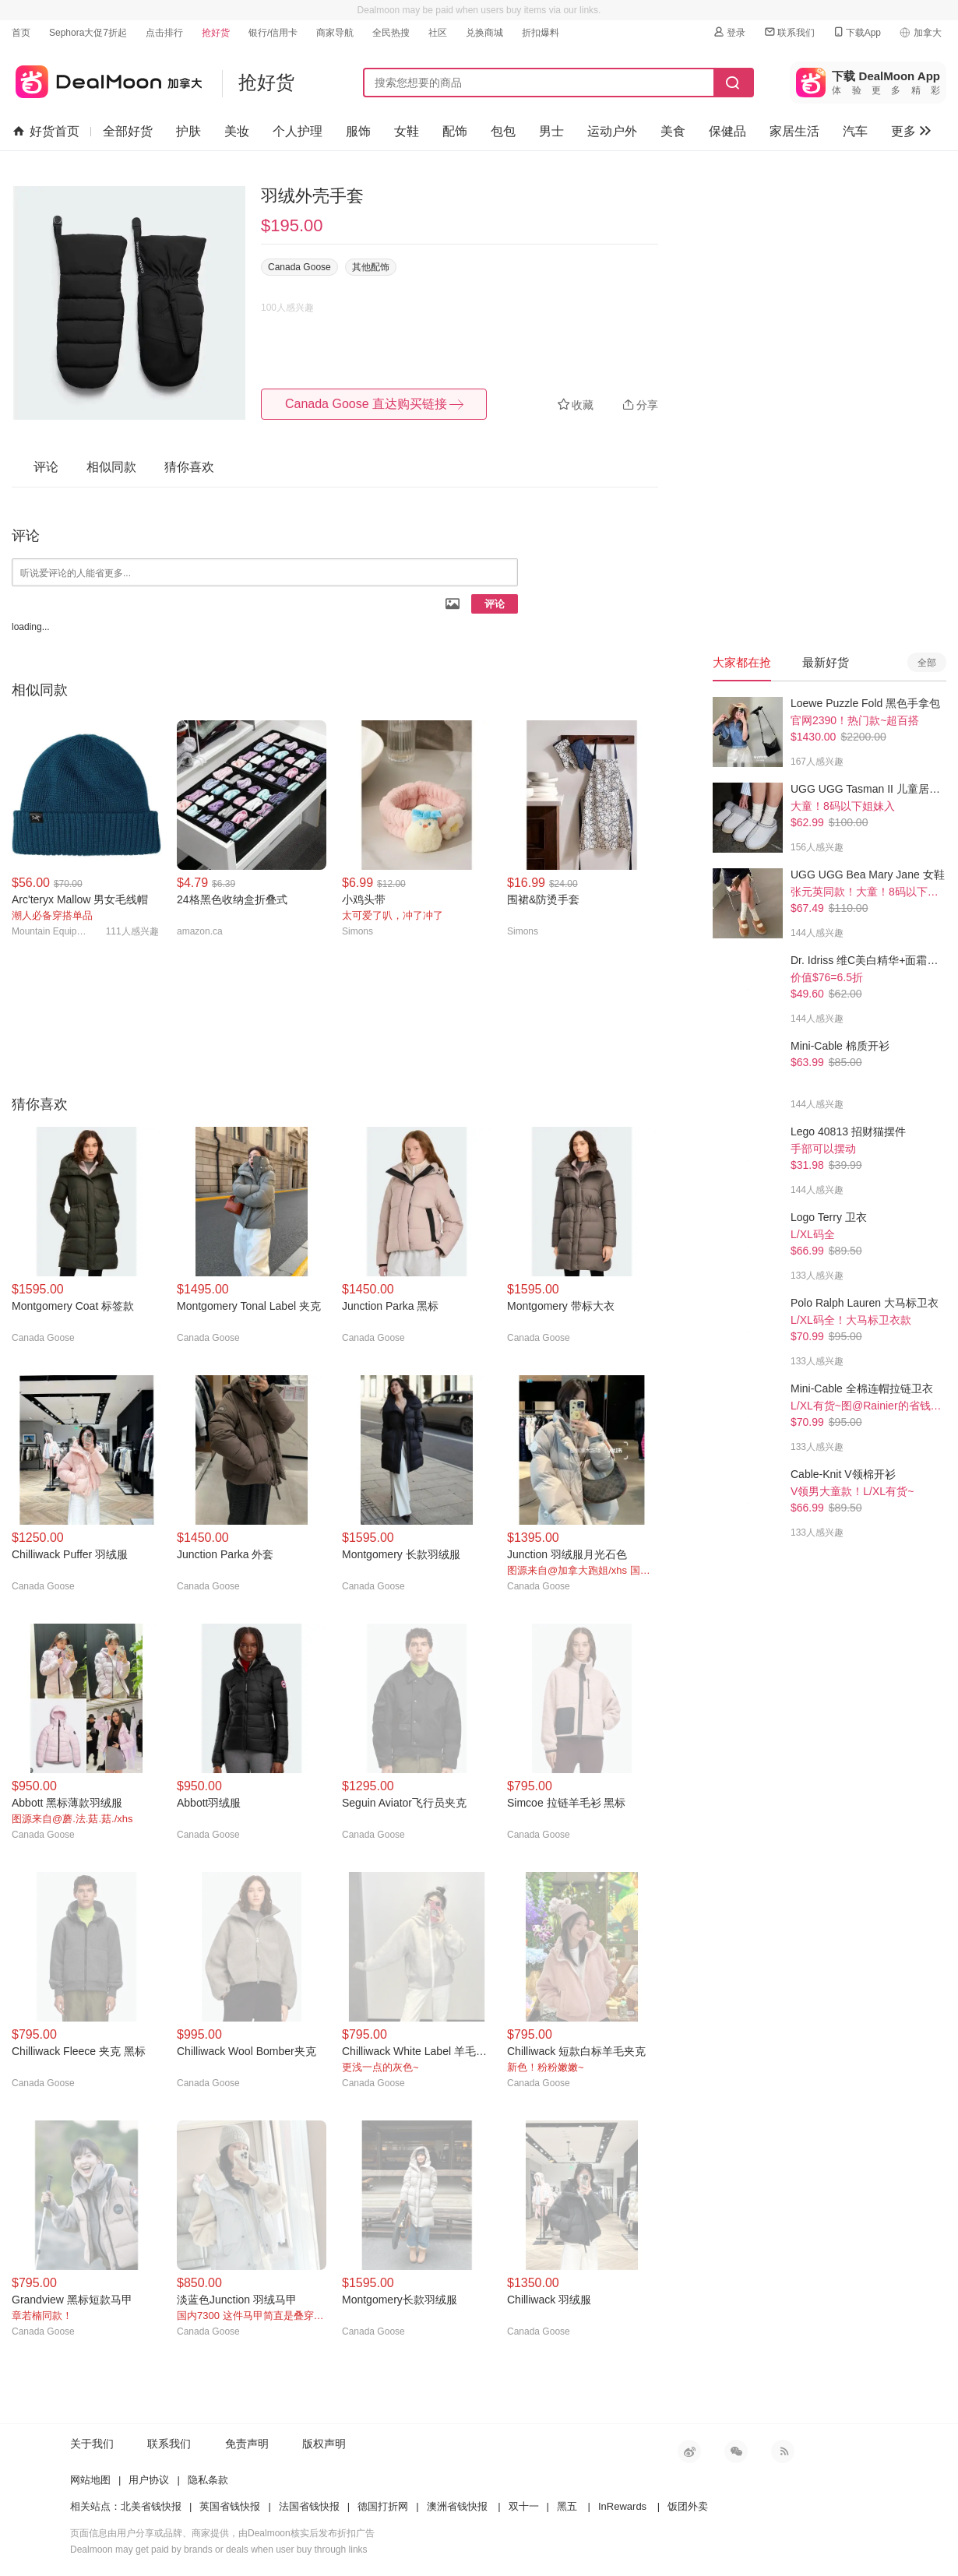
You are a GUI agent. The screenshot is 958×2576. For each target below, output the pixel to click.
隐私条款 (208, 2480)
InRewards (622, 2506)
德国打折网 (382, 2506)
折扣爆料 (540, 32)
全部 (926, 662)
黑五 (567, 2506)
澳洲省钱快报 (457, 2506)
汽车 (855, 131)
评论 (494, 604)
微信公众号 (736, 2451)
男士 (551, 131)
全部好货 (128, 131)
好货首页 (46, 131)
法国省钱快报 (309, 2506)
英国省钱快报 (229, 2506)
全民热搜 (391, 32)
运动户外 (612, 131)
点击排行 (164, 32)
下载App (856, 32)
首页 (21, 32)
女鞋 (406, 131)
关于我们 (92, 2443)
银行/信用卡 (273, 32)
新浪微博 (689, 2451)
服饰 (358, 131)
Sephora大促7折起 (88, 32)
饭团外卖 (687, 2506)
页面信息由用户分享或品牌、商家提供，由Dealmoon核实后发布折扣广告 (222, 2533)
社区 (437, 32)
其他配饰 (370, 267)
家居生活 (794, 131)
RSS (782, 2451)
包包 (503, 131)
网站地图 (90, 2480)
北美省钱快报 (151, 2506)
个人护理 (297, 131)
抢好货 (216, 32)
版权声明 (324, 2443)
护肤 (188, 131)
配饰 (454, 131)
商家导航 (335, 32)
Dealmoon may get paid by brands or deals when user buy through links (219, 2549)
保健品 (727, 131)
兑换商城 (484, 32)
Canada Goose (299, 267)
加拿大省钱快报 (107, 79)
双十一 (524, 2506)
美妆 (236, 131)
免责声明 (247, 2443)
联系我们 (789, 32)
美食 (672, 131)
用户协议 (149, 2480)
